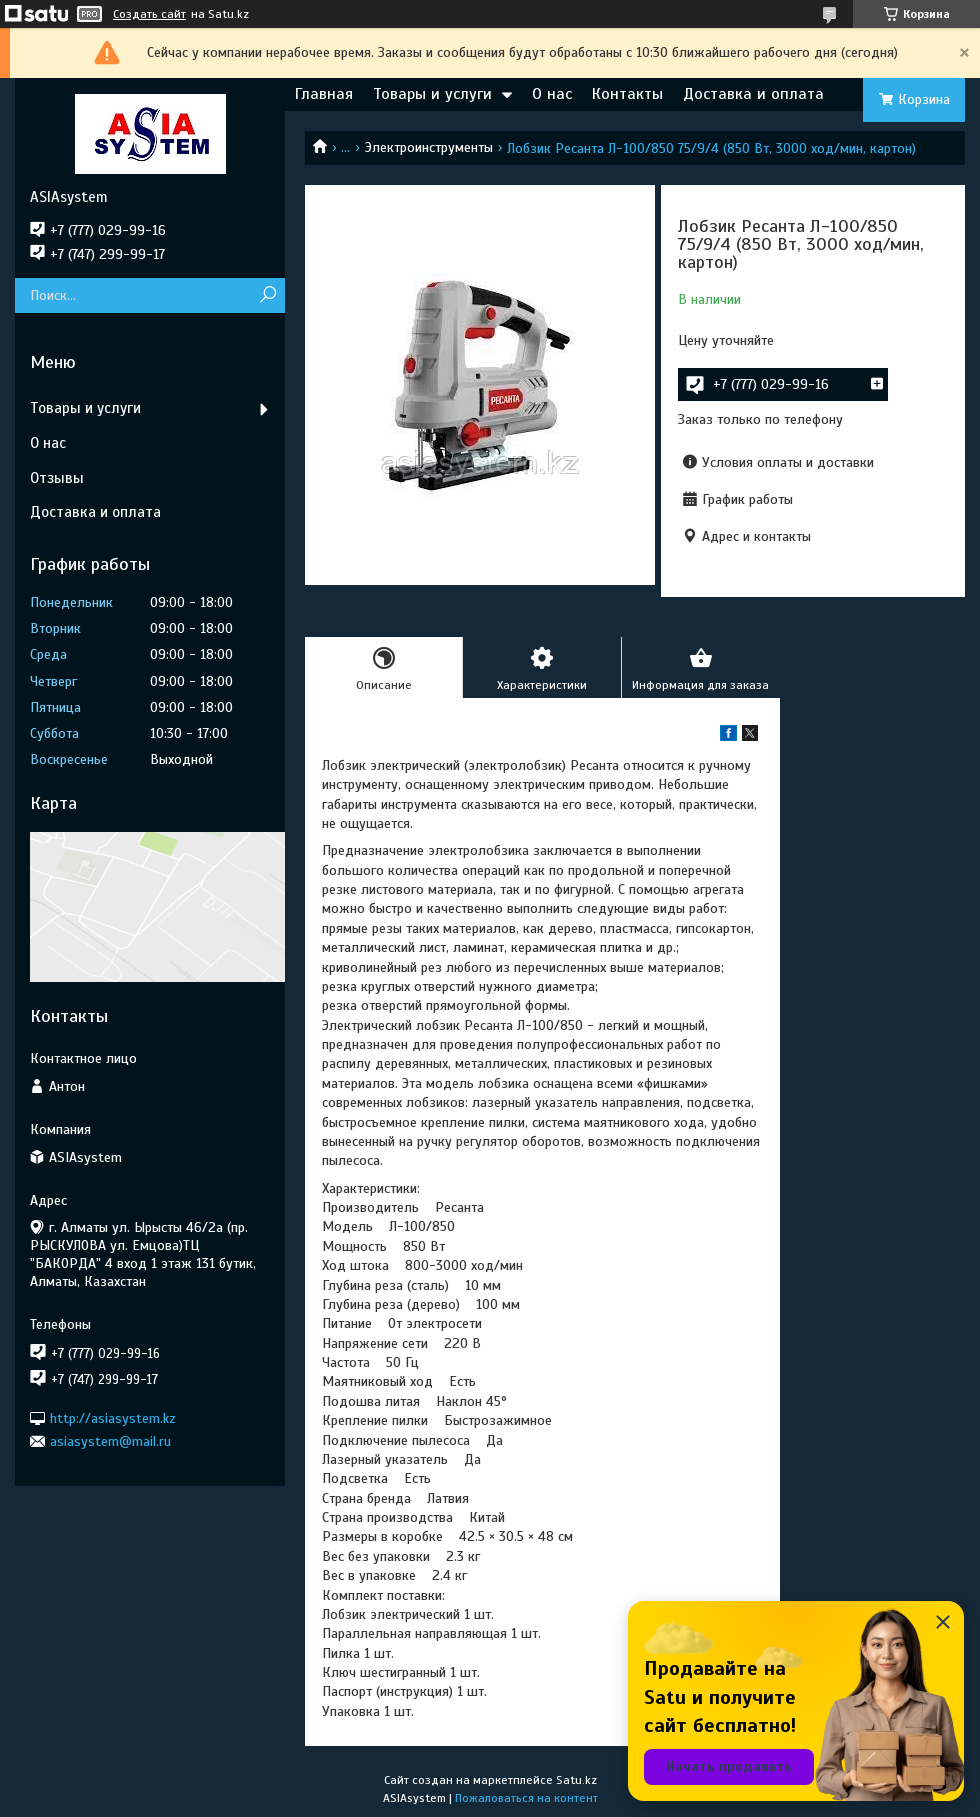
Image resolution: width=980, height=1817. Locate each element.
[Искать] (267, 295)
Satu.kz (576, 1780)
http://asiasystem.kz (113, 1417)
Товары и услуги (432, 94)
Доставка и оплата (753, 94)
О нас (552, 94)
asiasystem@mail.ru (110, 1441)
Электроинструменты (429, 147)
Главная (324, 94)
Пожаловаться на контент (526, 1798)
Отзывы (57, 478)
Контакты (627, 94)
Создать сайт (149, 14)
